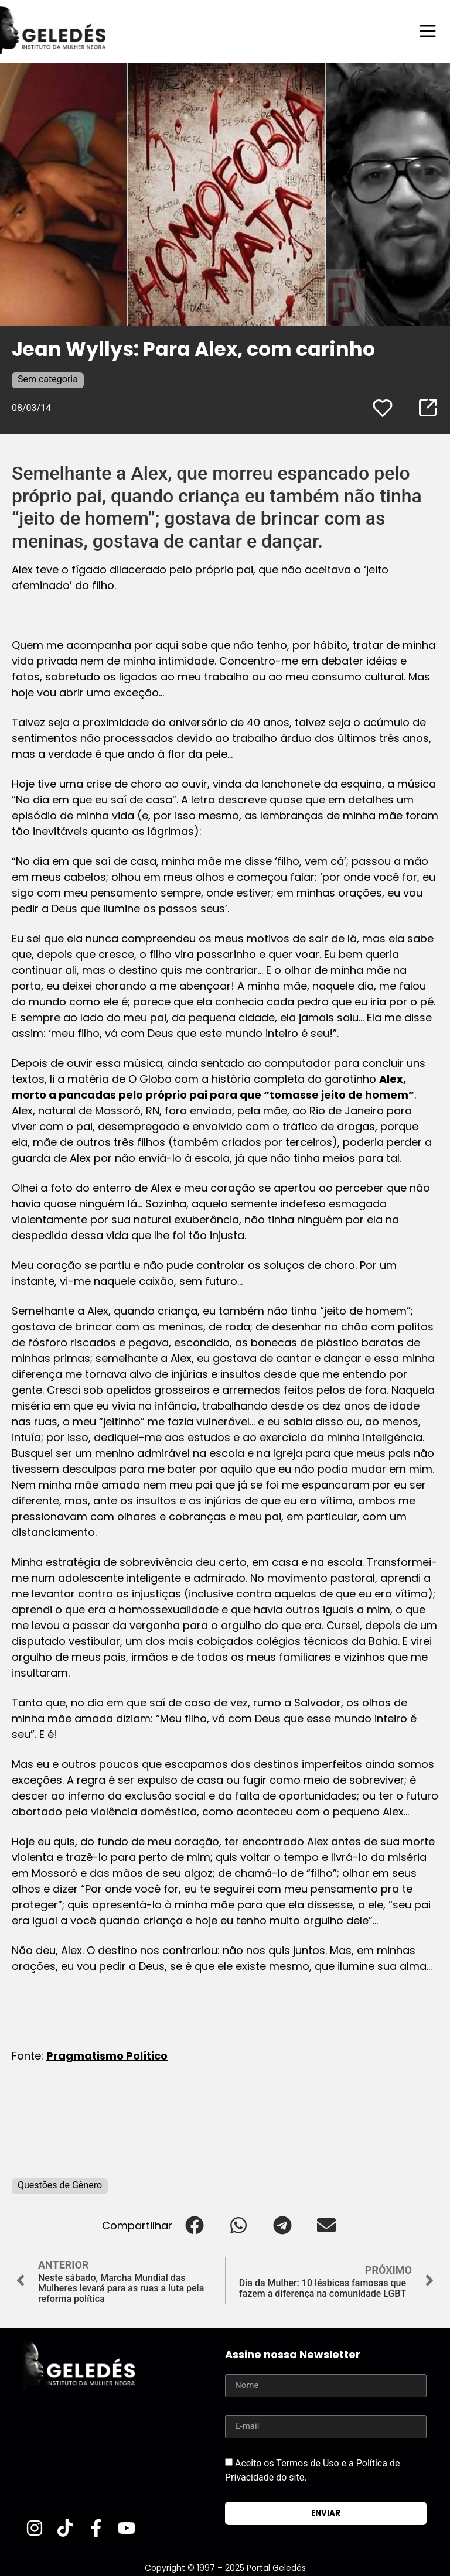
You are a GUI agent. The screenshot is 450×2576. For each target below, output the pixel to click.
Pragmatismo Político (107, 2055)
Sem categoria (48, 379)
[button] (194, 2225)
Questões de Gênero (60, 2185)
